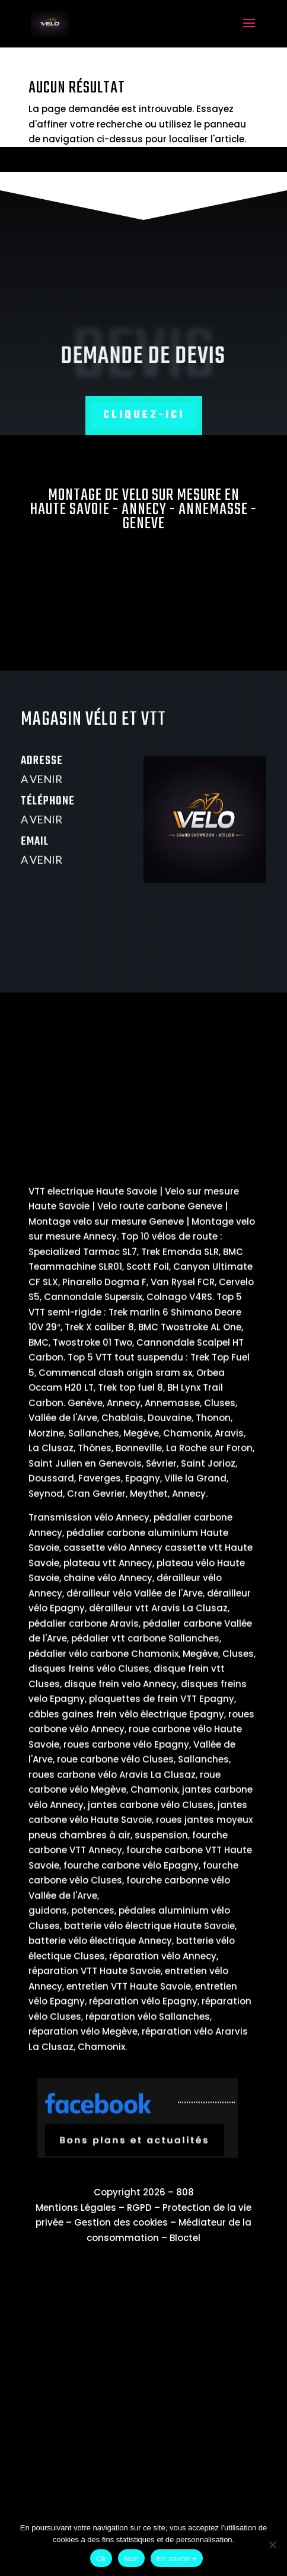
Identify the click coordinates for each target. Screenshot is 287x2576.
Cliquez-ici (143, 415)
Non (131, 2558)
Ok (101, 2558)
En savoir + (177, 2558)
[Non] (272, 2545)
